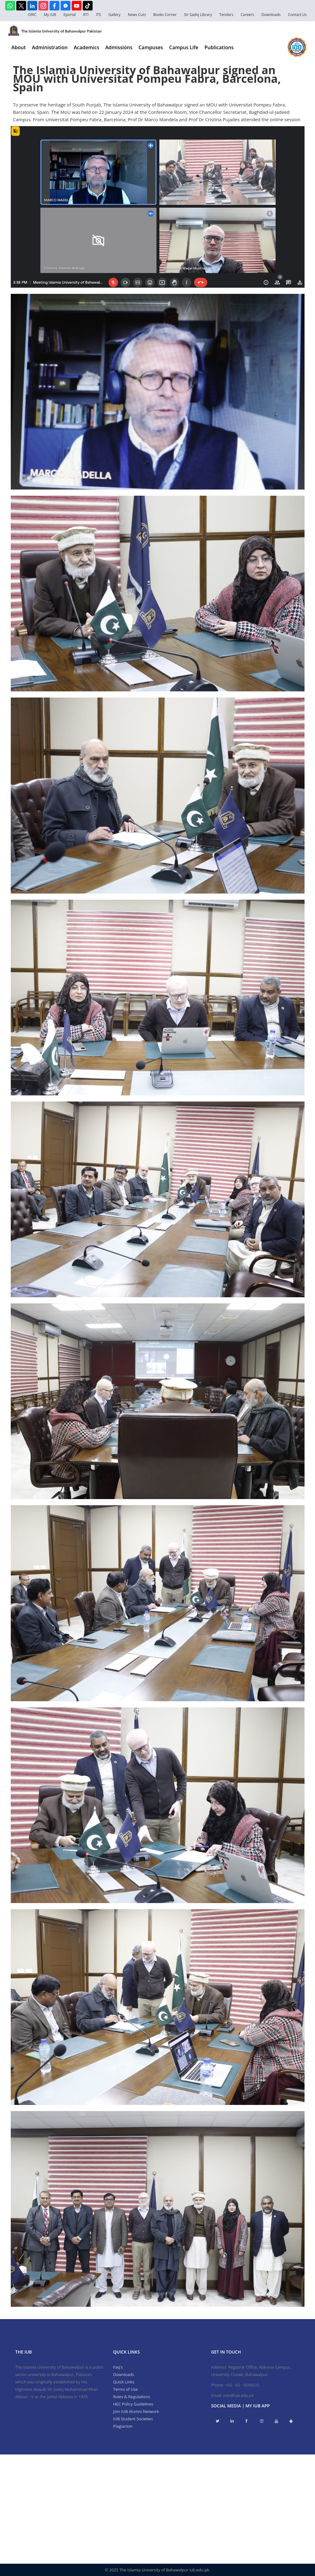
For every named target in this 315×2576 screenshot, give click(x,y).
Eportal (69, 14)
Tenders (226, 14)
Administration (50, 47)
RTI (85, 14)
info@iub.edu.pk (238, 2395)
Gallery (114, 14)
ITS (98, 14)
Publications (219, 47)
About (18, 47)
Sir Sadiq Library (198, 14)
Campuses (150, 47)
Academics (86, 47)
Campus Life (183, 47)
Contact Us (297, 14)
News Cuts (137, 14)
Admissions (118, 47)
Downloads (271, 14)
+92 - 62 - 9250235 (242, 2385)
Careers (247, 14)
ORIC (32, 14)
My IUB (50, 14)
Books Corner (165, 14)
